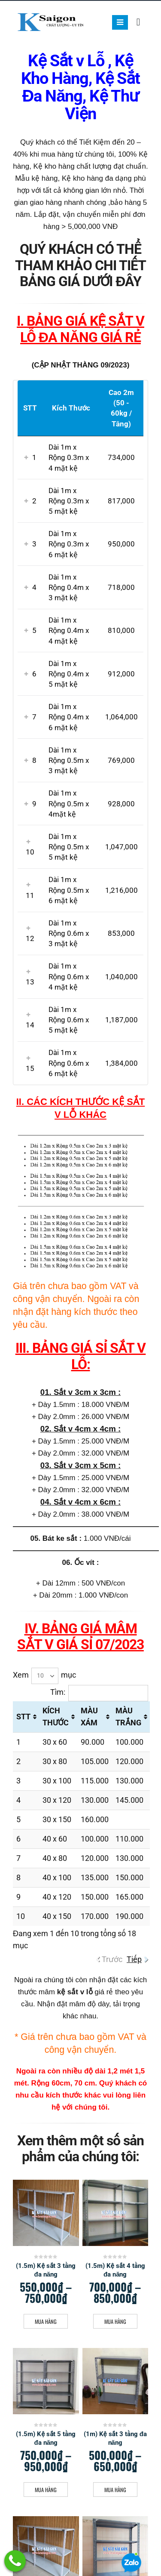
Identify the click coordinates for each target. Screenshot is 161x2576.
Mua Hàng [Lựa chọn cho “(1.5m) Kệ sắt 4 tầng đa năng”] (115, 2321)
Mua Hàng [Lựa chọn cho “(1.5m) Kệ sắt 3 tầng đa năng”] (46, 2321)
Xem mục (44, 1676)
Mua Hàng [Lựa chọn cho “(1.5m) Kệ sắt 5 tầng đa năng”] (46, 2490)
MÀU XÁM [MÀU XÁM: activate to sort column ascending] (89, 1716)
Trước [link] (112, 1959)
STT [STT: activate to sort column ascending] (23, 1716)
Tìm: (99, 1693)
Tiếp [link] (134, 1959)
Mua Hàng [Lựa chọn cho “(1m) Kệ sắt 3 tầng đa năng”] (115, 2490)
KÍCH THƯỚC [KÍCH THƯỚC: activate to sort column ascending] (56, 1716)
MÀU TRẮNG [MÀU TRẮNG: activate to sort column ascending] (128, 1716)
